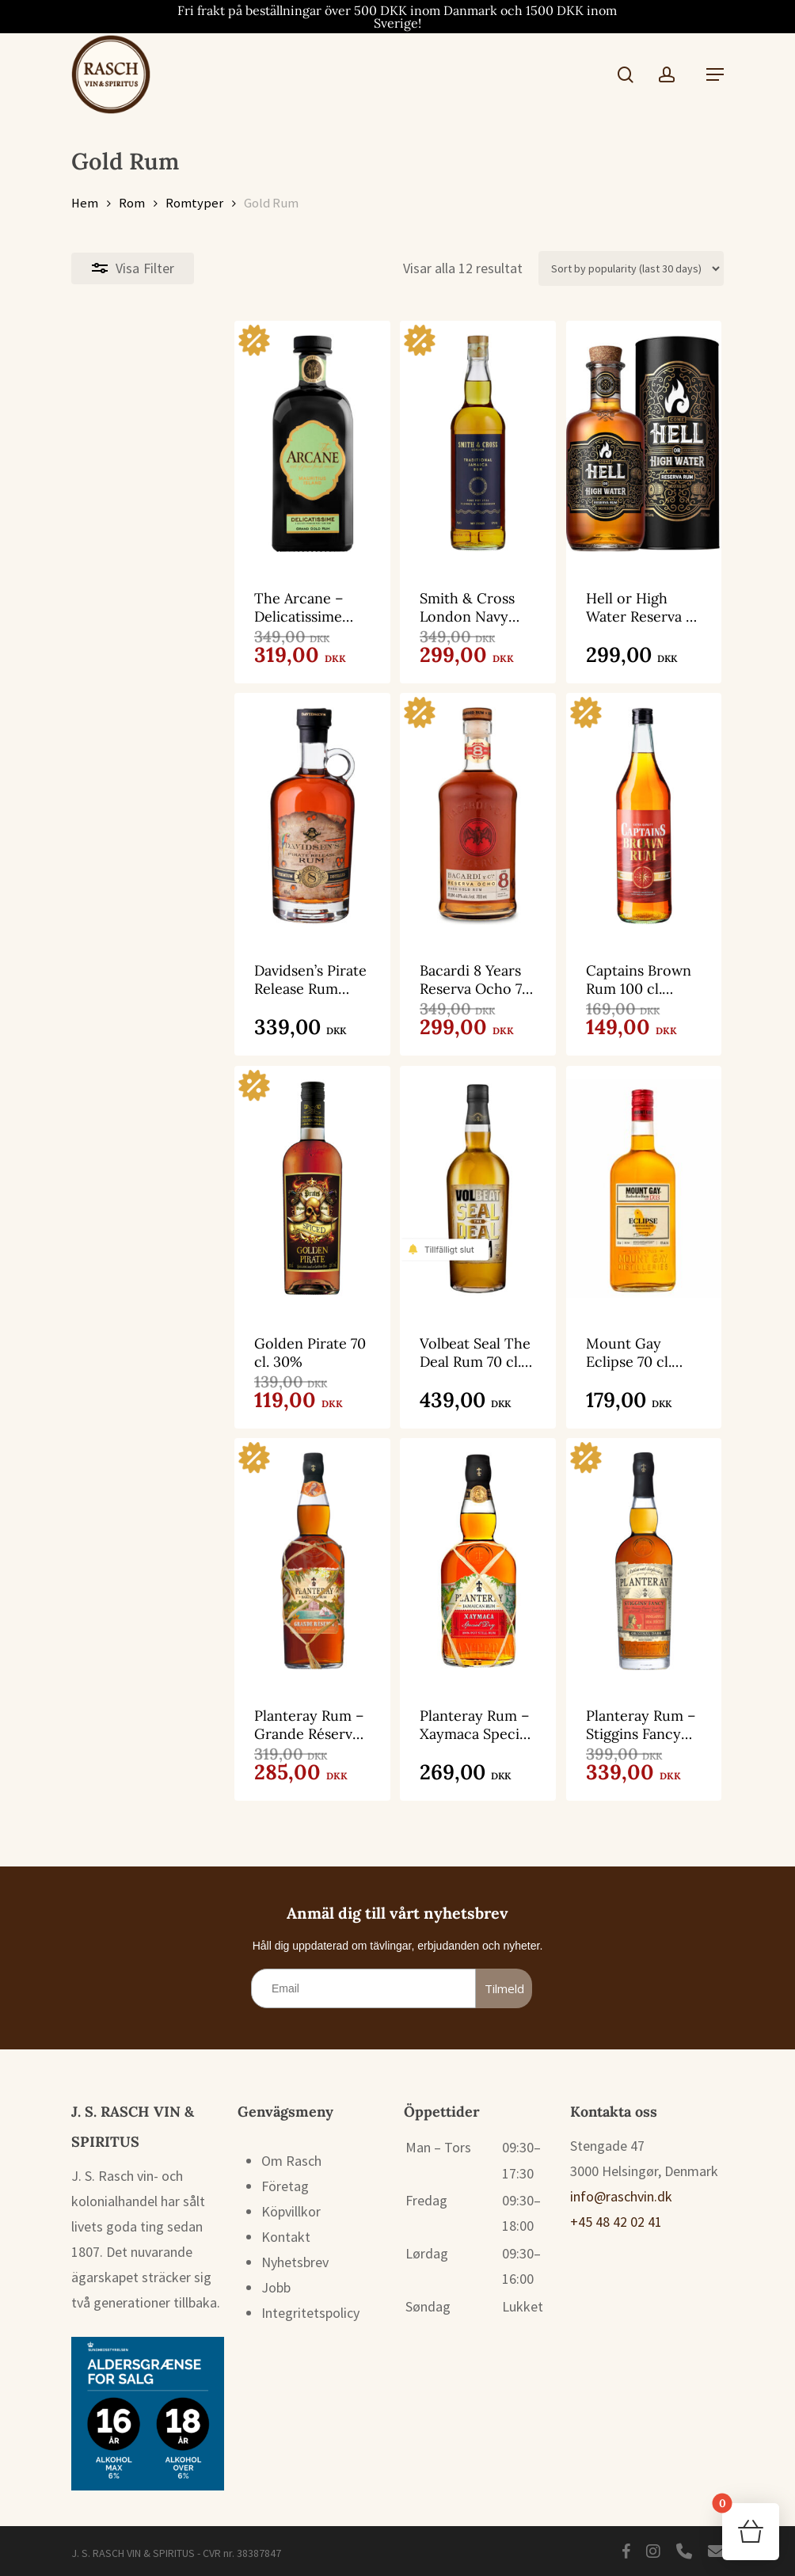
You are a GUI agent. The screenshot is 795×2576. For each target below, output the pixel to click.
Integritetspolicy (310, 2312)
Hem (84, 203)
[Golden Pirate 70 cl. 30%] (175, 1195)
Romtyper (194, 203)
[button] (715, 74)
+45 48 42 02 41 (616, 2221)
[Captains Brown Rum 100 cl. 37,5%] (617, 819)
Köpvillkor (291, 2210)
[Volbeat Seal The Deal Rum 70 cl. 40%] (396, 1195)
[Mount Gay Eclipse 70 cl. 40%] (617, 1195)
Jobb (276, 2286)
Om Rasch (291, 2160)
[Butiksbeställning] (631, 268)
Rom (132, 203)
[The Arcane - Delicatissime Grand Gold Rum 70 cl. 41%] (175, 443)
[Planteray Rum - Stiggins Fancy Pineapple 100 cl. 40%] (617, 1557)
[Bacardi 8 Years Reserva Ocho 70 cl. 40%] (396, 819)
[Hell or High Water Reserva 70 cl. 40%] (617, 443)
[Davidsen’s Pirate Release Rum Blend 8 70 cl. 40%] (175, 819)
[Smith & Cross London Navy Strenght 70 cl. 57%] (396, 443)
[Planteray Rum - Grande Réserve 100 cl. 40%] (175, 1557)
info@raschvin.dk (621, 2195)
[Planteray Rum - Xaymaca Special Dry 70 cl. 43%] (396, 1557)
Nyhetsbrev (295, 2261)
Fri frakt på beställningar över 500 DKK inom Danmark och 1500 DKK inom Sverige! (397, 16)
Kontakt (285, 2236)
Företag (285, 2185)
